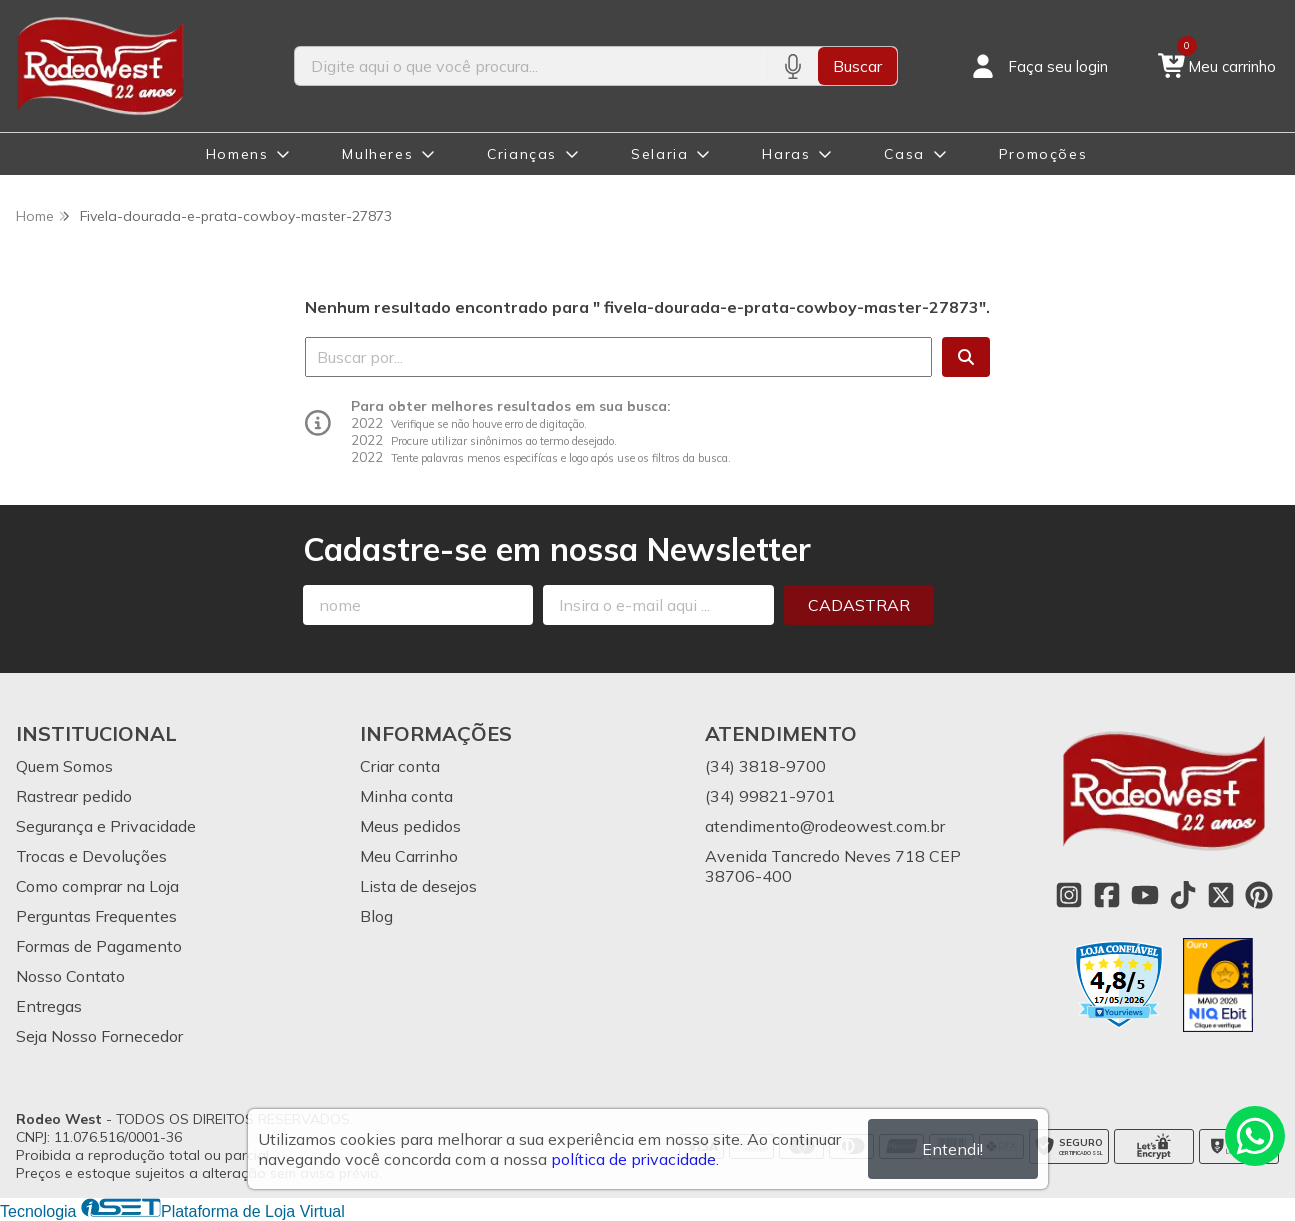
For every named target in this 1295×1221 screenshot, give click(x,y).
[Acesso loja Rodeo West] (1038, 66)
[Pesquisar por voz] (792, 66)
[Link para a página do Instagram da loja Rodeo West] (1069, 895)
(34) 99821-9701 (770, 796)
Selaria (659, 154)
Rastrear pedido (74, 796)
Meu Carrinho (409, 856)
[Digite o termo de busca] (531, 66)
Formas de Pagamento (99, 946)
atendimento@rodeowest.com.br (825, 826)
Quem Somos (64, 766)
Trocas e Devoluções (91, 856)
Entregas (49, 1006)
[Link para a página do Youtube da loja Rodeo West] (1145, 895)
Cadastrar (859, 605)
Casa (904, 154)
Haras (786, 154)
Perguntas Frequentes (96, 916)
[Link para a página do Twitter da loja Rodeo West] (1221, 895)
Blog (376, 916)
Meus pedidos (410, 826)
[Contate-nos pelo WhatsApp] (1255, 1136)
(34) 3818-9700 (765, 766)
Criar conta (400, 766)
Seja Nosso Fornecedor (99, 1036)
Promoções (1043, 154)
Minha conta (406, 796)
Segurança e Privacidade (106, 826)
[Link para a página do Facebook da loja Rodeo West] (1107, 895)
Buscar (857, 66)
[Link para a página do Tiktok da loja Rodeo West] (1183, 895)
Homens (237, 154)
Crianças (522, 154)
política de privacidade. (635, 1159)
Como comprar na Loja (97, 886)
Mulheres (377, 154)
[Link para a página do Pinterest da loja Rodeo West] (1259, 895)
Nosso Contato (70, 976)
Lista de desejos (418, 886)
